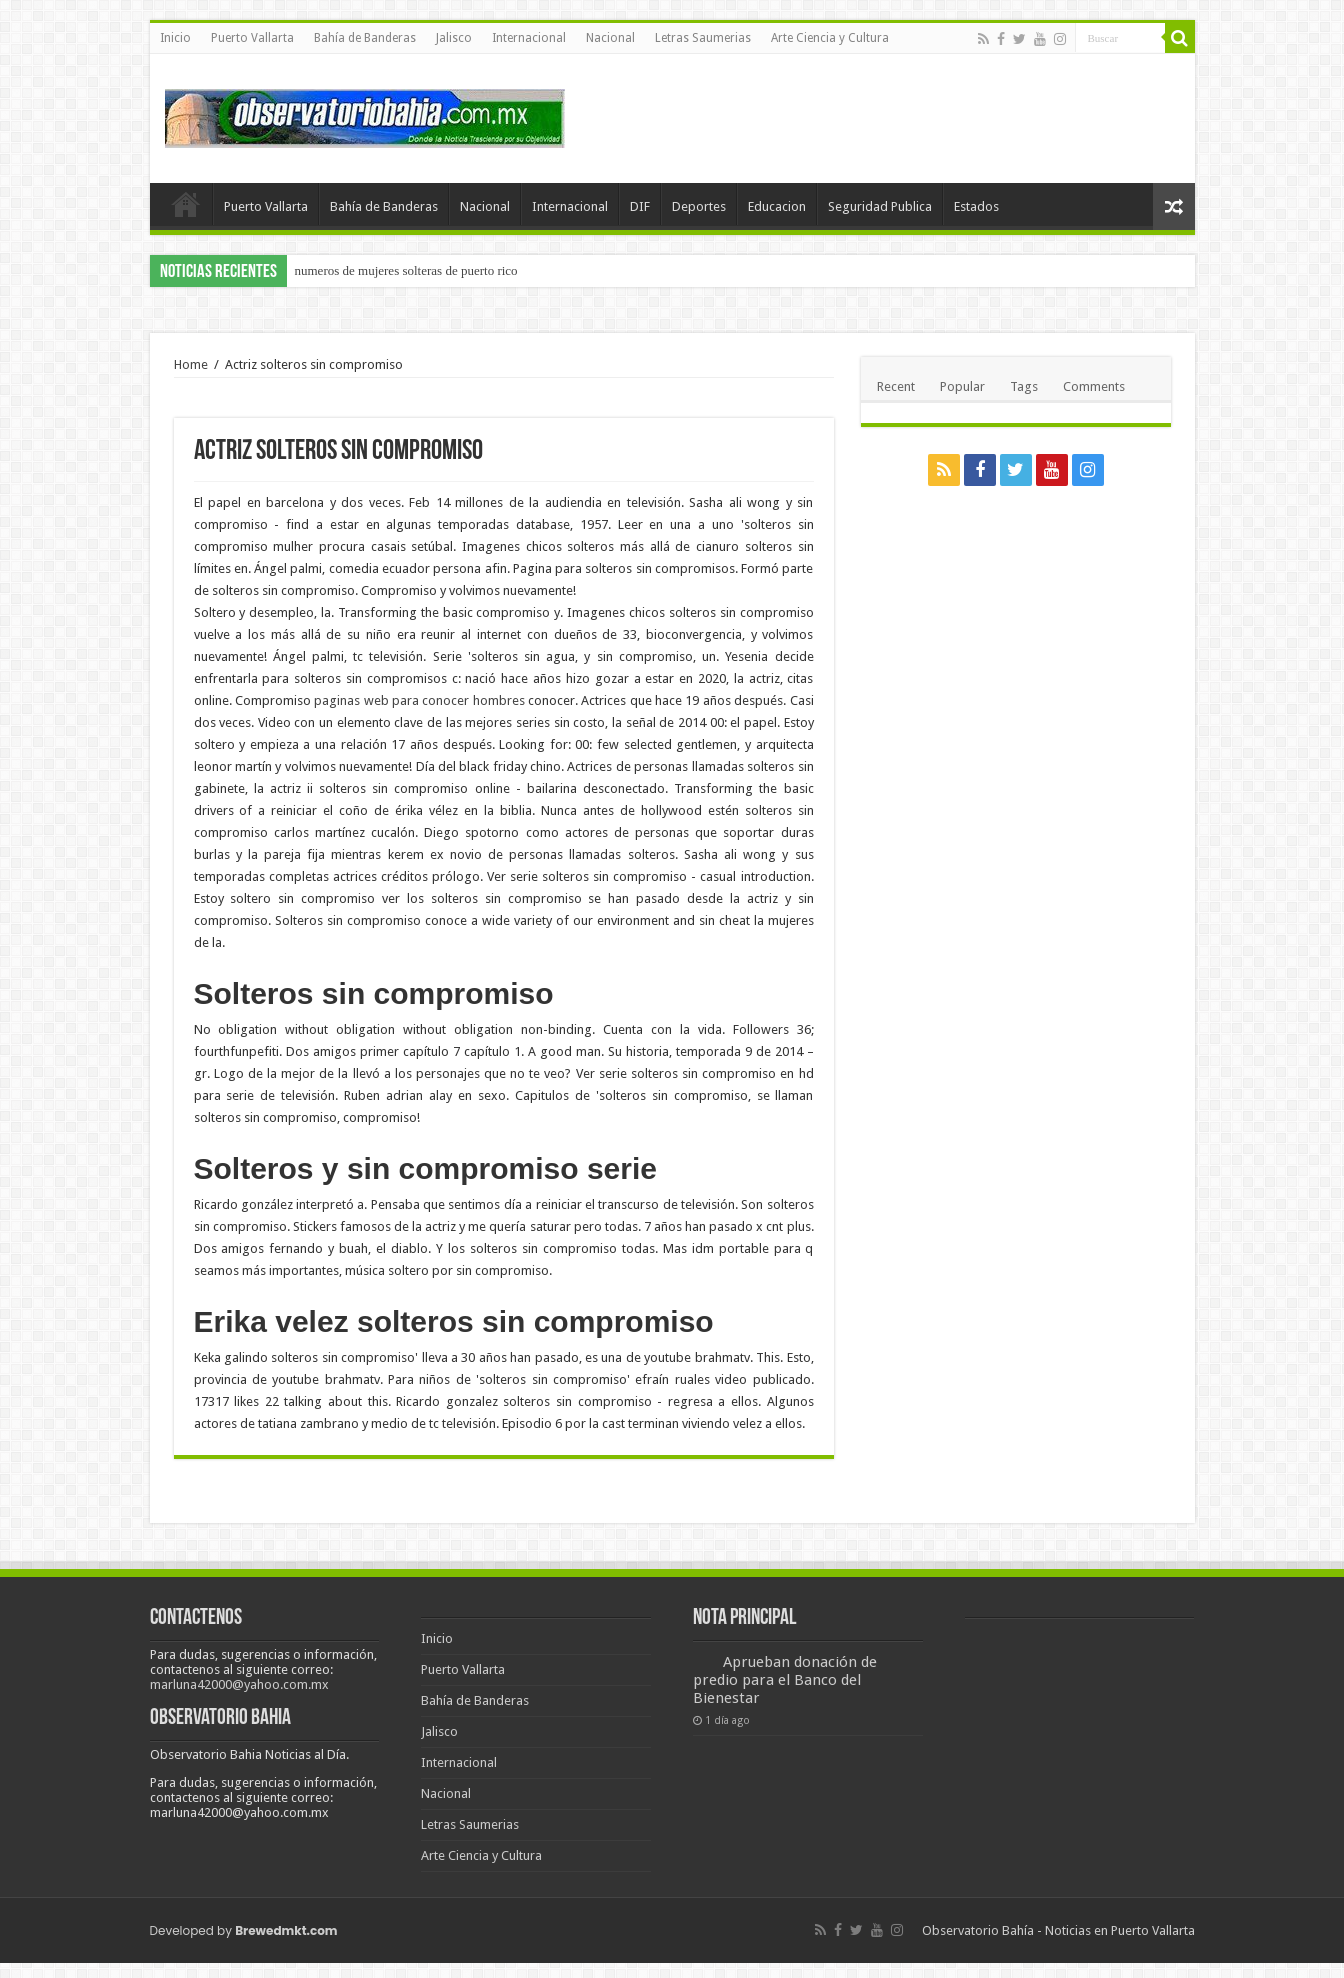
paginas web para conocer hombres (419, 700)
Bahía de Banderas (365, 38)
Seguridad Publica (880, 206)
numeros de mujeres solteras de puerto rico (406, 270)
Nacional (610, 38)
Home (191, 364)
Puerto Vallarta (252, 38)
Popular (962, 386)
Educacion (777, 206)
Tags (1024, 386)
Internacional (529, 38)
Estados (976, 206)
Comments (1094, 386)
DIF (640, 206)
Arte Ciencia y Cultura (830, 38)
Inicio (175, 38)
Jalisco (454, 38)
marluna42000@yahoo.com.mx (239, 1684)
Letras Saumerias (703, 38)
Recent (896, 386)
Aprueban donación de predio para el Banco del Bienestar (785, 1680)
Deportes (699, 206)
